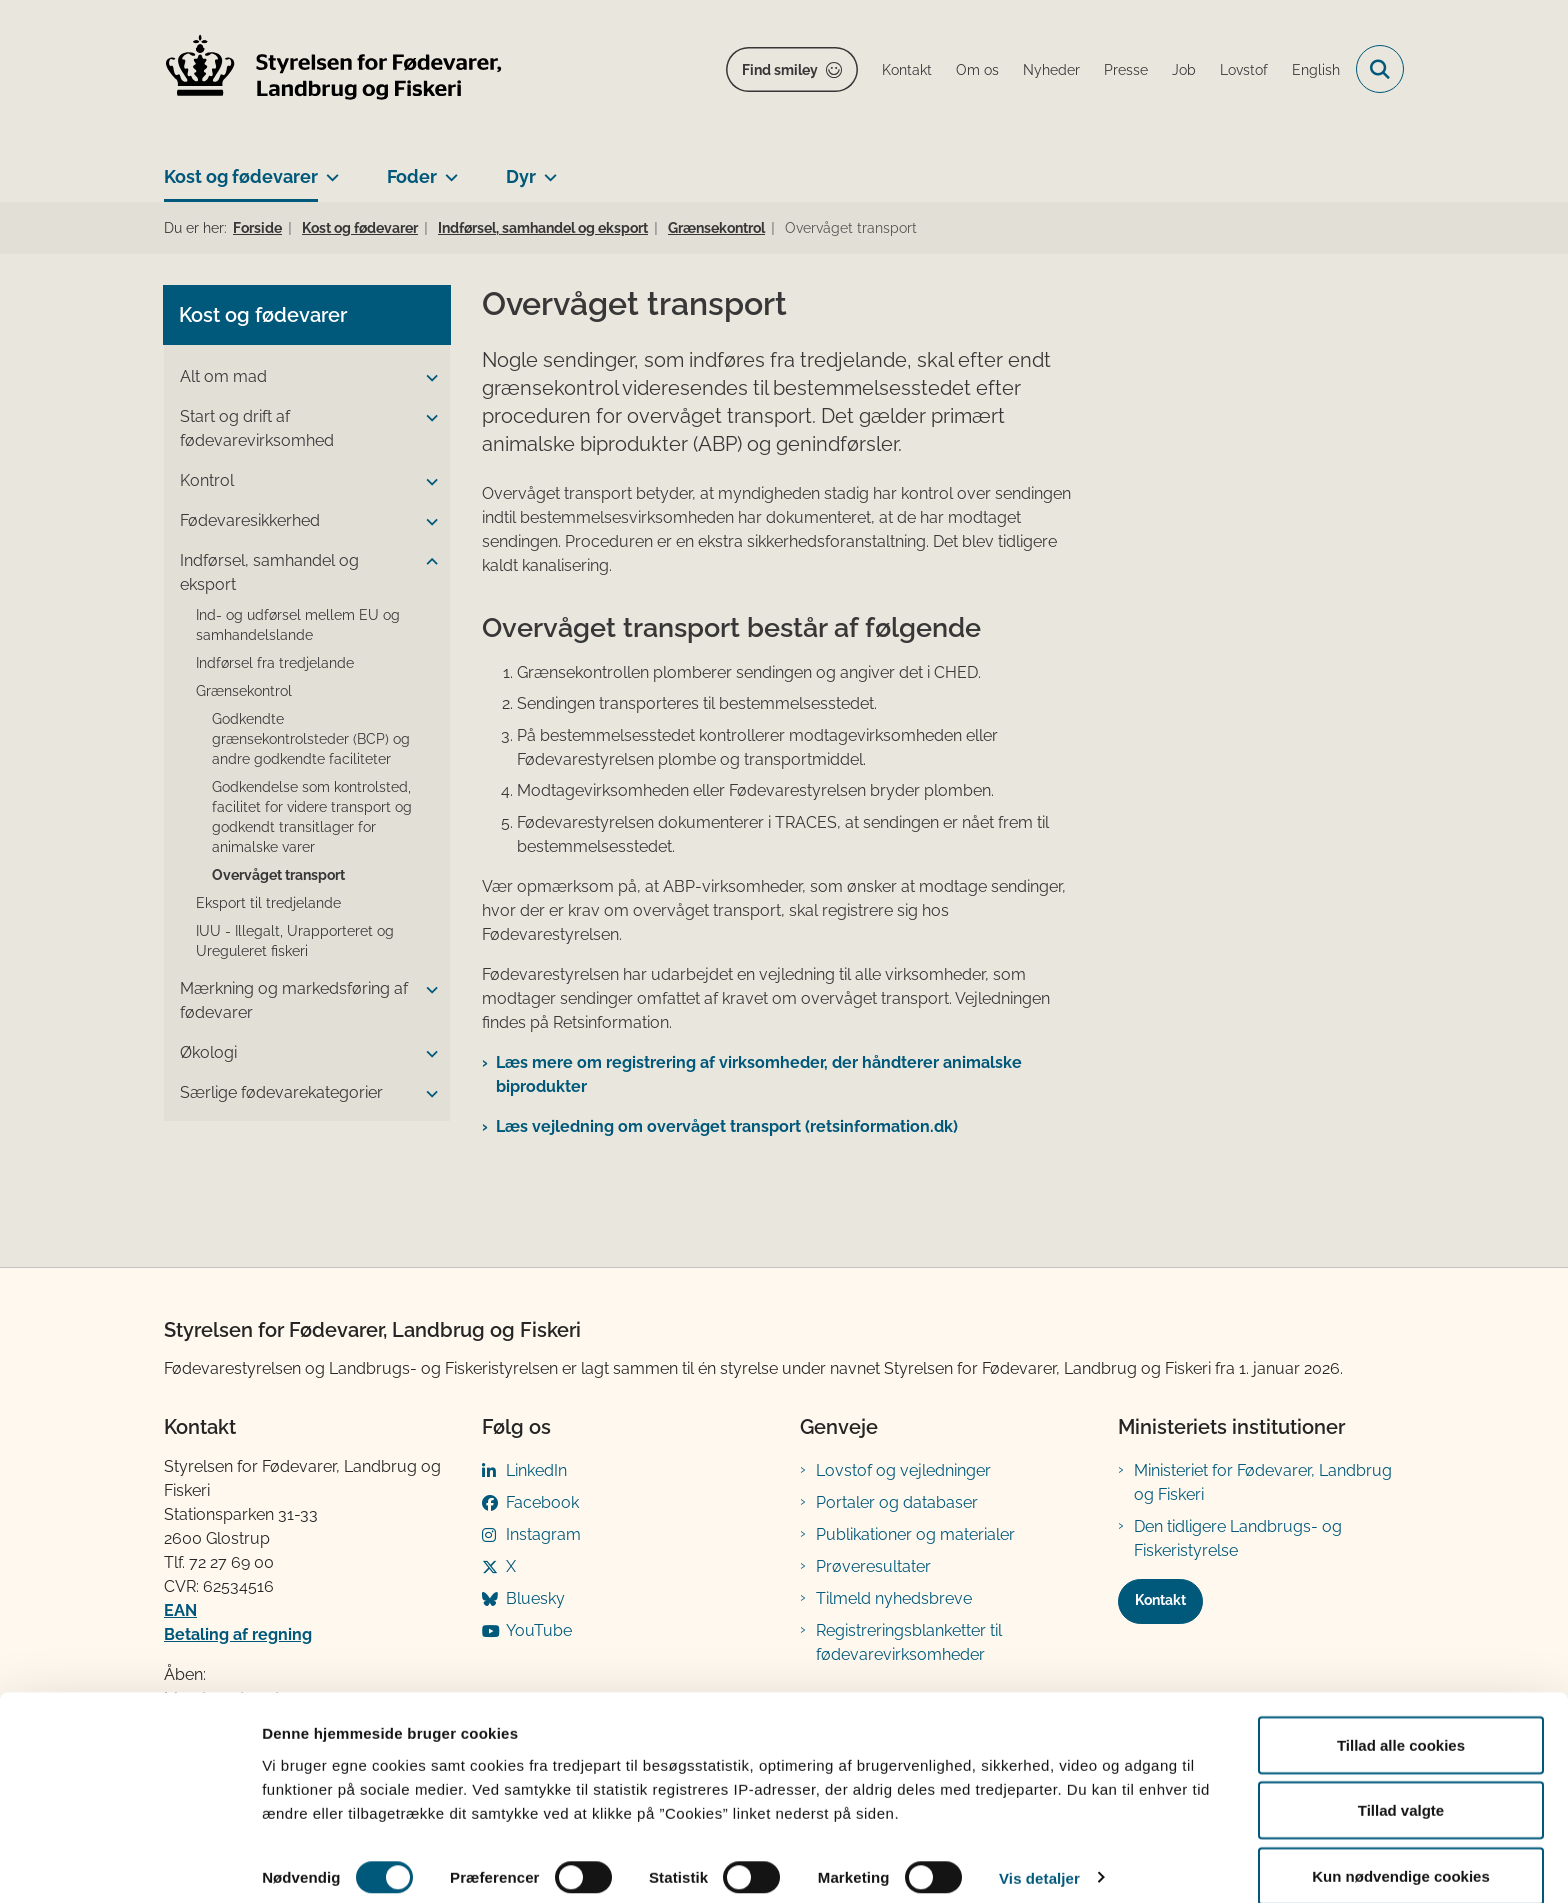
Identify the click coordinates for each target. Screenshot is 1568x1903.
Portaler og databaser (897, 1502)
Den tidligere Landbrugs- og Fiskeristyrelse (1238, 1538)
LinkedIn (536, 1470)
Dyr (521, 176)
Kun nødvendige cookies (1401, 1849)
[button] (427, 378)
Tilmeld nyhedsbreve (894, 1598)
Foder (412, 176)
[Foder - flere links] (447, 169)
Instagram (543, 1534)
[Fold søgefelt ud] (1380, 69)
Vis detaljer (1039, 1851)
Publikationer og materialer (915, 1534)
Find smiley (780, 70)
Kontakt (1160, 1600)
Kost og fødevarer (241, 176)
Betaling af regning (238, 1634)
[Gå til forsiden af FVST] (334, 69)
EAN (180, 1610)
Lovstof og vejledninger (903, 1470)
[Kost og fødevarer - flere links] (328, 169)
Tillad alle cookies (1401, 1718)
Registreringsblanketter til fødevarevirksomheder (909, 1642)
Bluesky (535, 1598)
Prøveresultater (873, 1566)
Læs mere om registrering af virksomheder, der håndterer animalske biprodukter (759, 1074)
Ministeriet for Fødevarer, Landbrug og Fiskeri (1263, 1482)
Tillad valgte (1401, 1784)
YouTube (539, 1630)
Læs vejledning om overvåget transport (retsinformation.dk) (727, 1126)
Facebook (542, 1502)
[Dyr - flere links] (546, 169)
